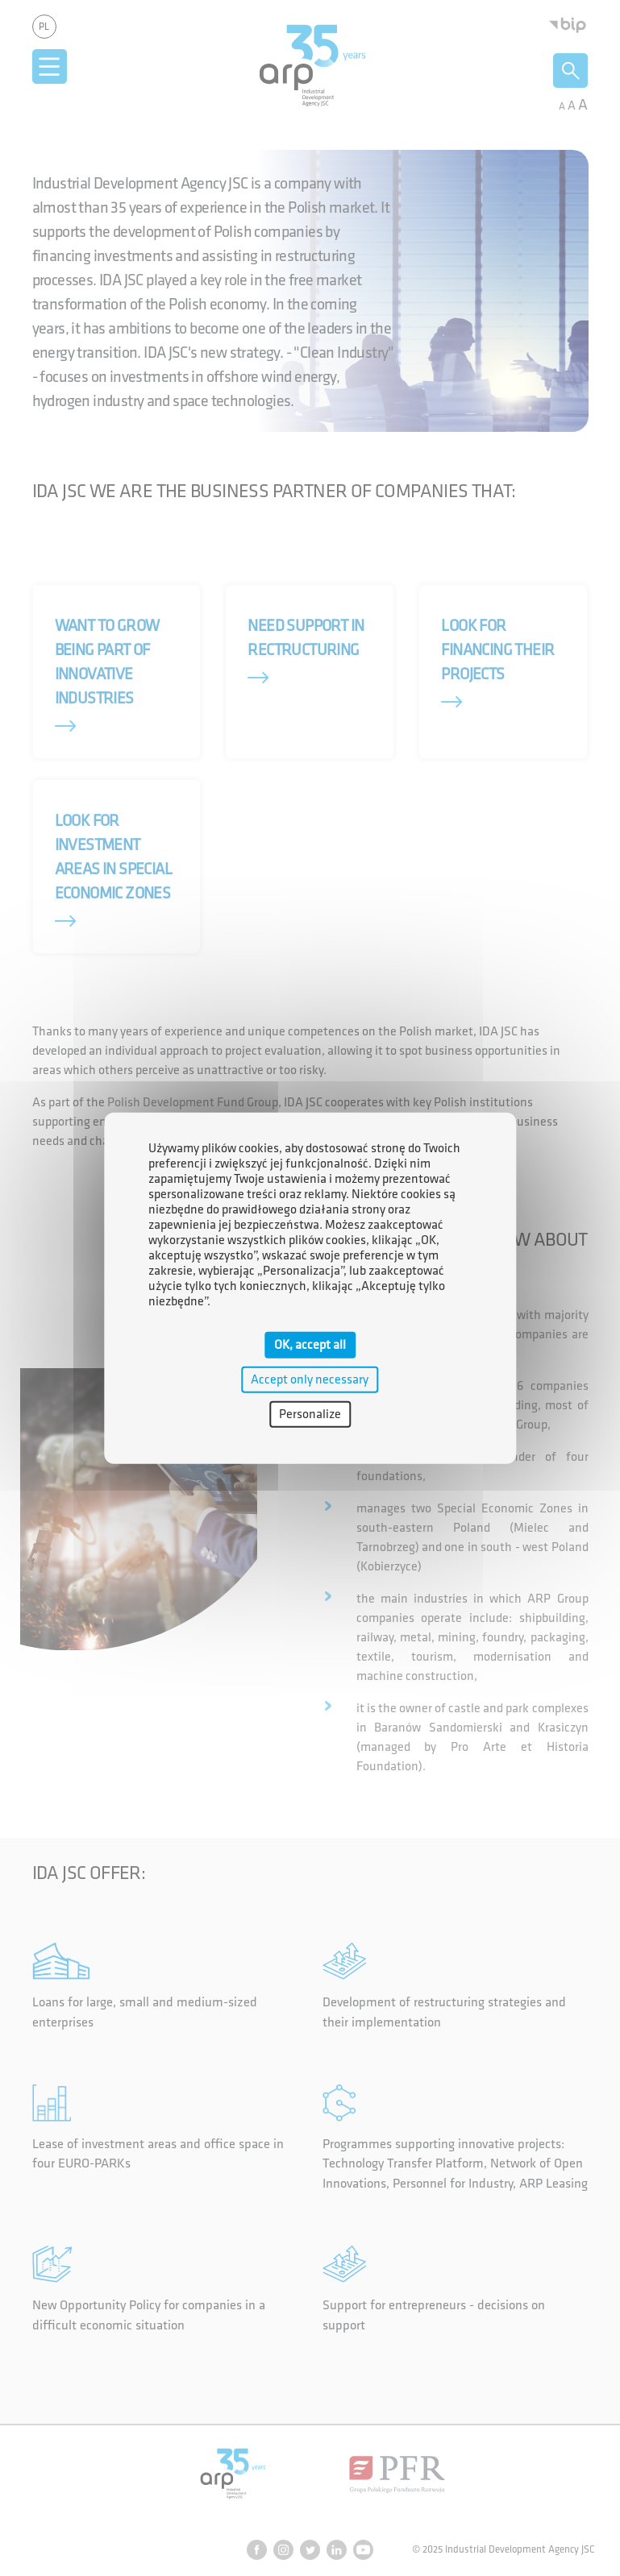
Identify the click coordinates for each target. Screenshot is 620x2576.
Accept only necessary (309, 1379)
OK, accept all (310, 1344)
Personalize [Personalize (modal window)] (310, 1414)
